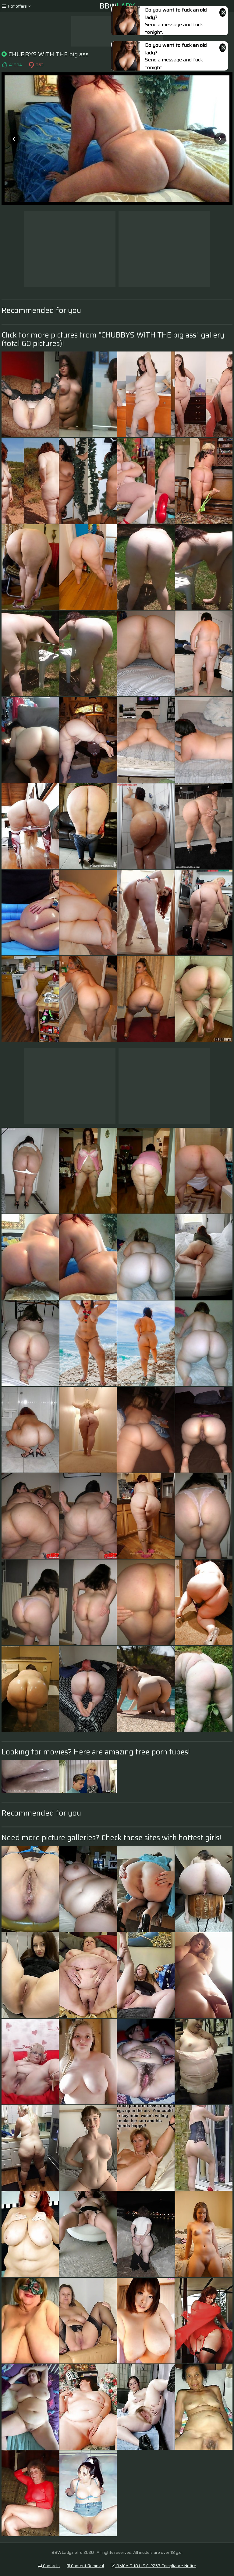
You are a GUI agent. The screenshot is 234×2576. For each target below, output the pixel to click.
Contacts (49, 2565)
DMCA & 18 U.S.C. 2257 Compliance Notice (153, 2565)
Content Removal (85, 2565)
